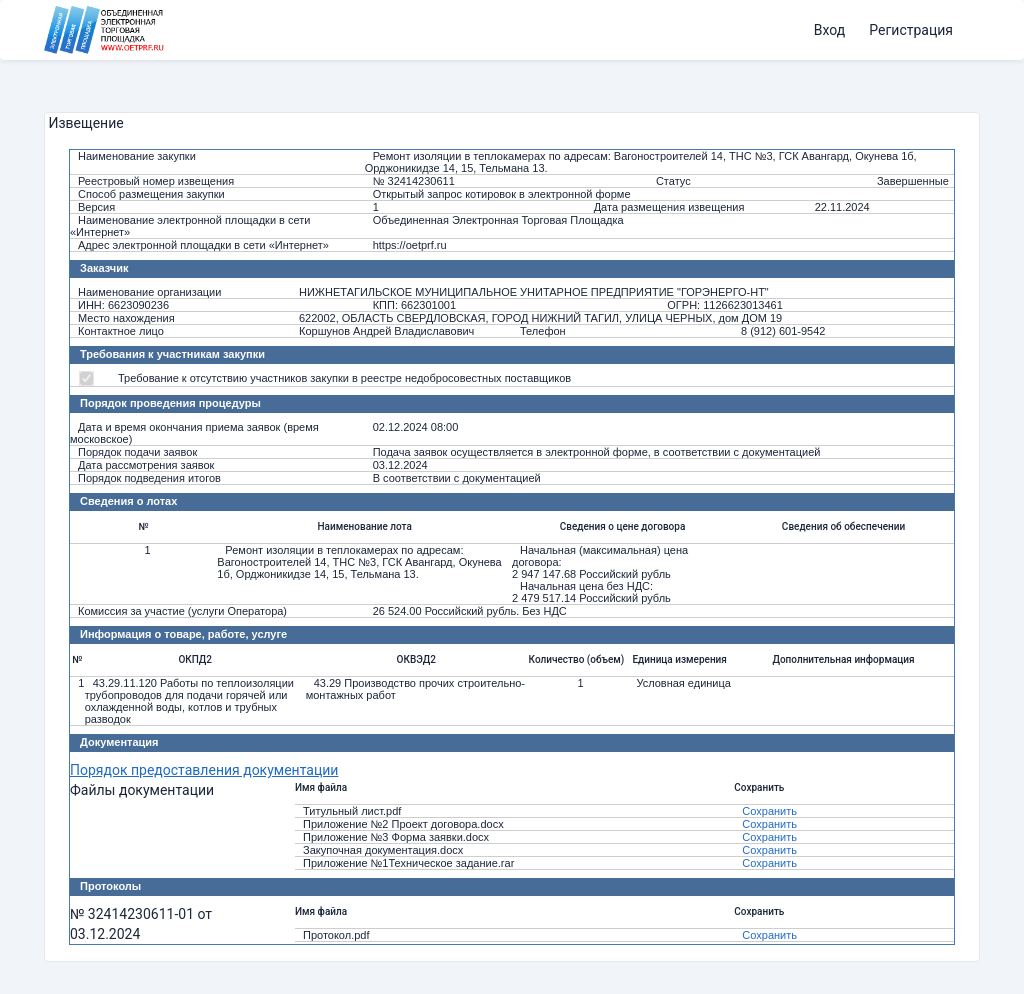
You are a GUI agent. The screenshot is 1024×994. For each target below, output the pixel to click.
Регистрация (911, 30)
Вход (829, 30)
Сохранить (769, 811)
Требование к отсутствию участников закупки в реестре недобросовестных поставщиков (344, 378)
